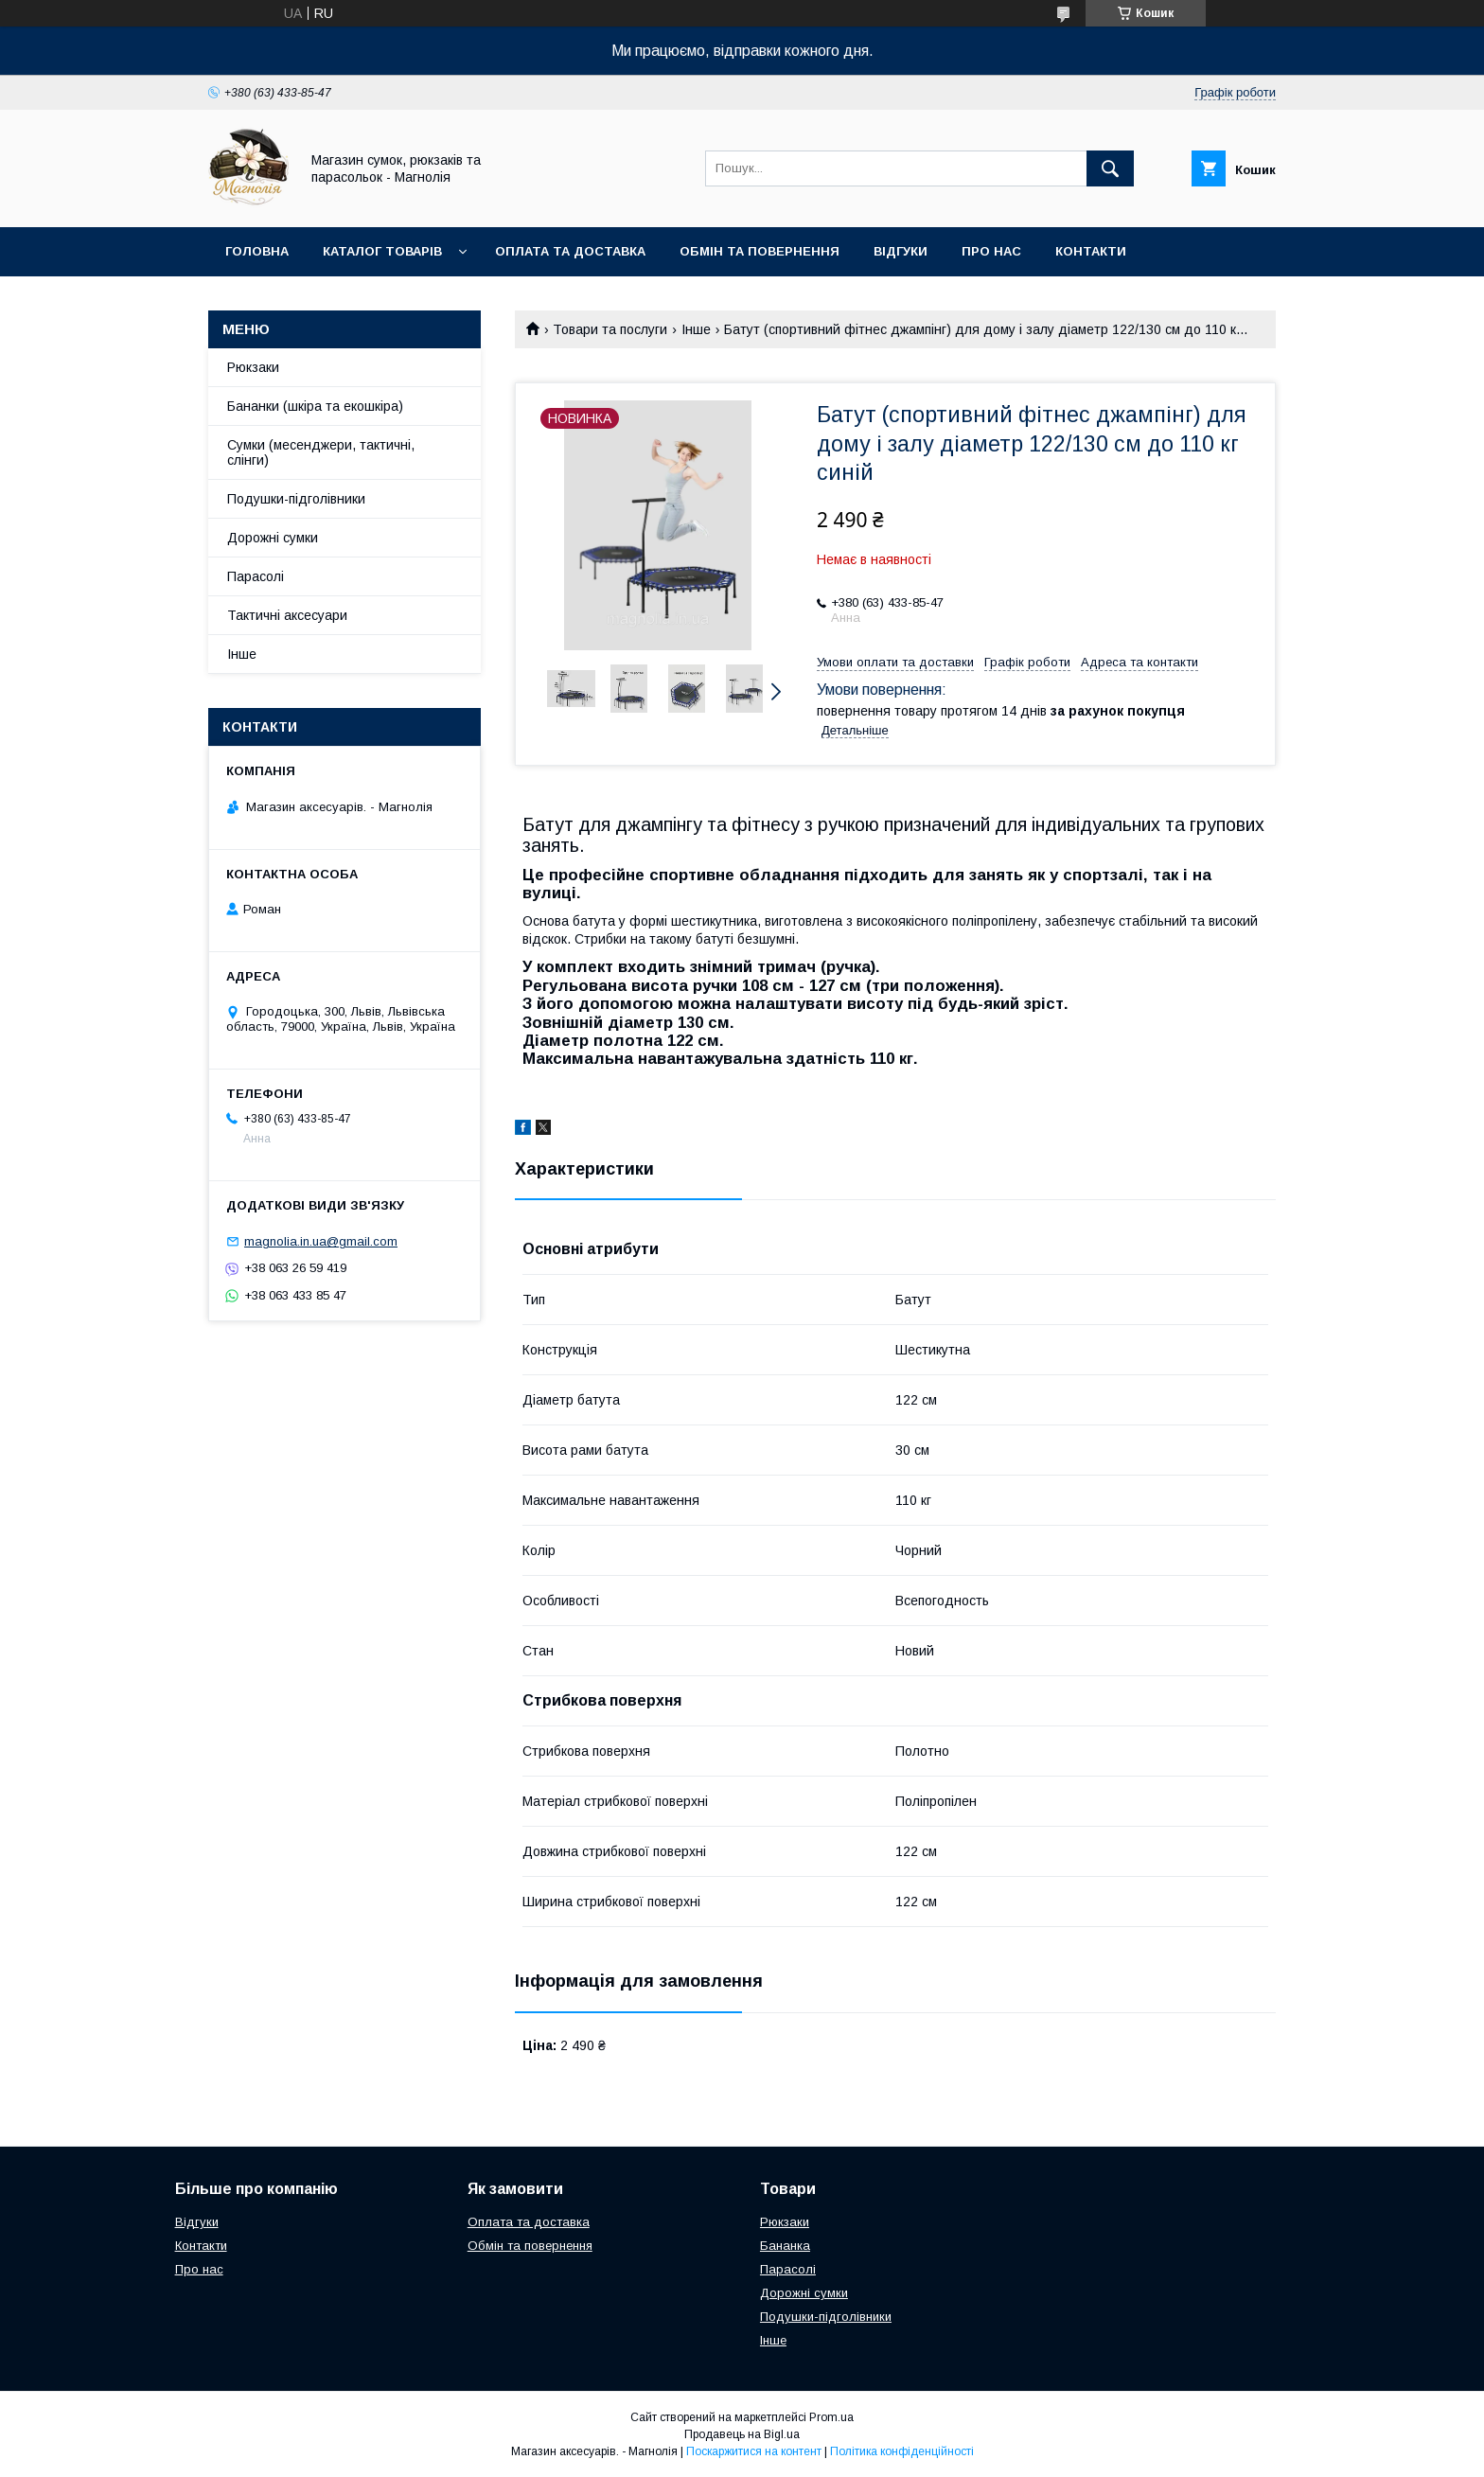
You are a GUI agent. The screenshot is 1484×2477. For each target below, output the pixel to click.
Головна (257, 251)
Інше (696, 329)
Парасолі (255, 576)
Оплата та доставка (570, 251)
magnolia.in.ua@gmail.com (321, 1241)
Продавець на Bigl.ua (742, 2434)
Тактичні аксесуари (287, 615)
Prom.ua (831, 2417)
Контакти (1090, 251)
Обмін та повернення (759, 251)
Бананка (785, 2245)
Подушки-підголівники (296, 498)
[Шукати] (1110, 168)
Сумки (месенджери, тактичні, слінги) (321, 452)
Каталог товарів (382, 251)
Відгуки (901, 251)
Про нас (991, 251)
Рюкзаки (253, 367)
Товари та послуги (610, 329)
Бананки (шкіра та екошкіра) (315, 406)
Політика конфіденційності (902, 2451)
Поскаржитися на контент (754, 2451)
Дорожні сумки (272, 537)
